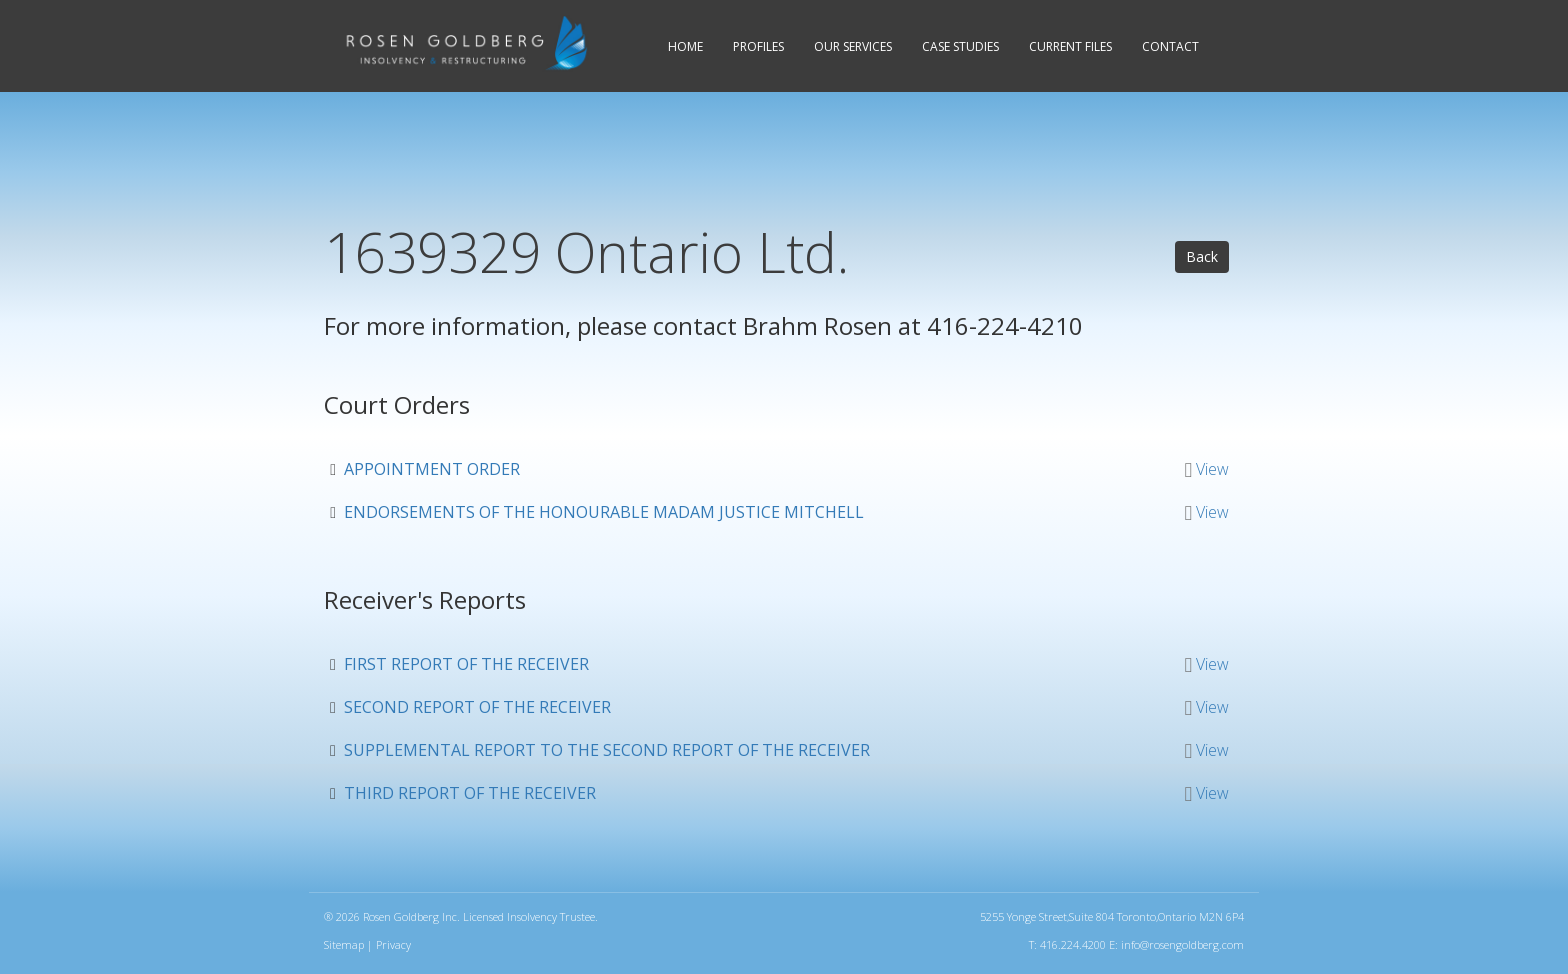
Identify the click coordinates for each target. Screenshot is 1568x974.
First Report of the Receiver (466, 664)
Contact (1170, 46)
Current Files (1070, 46)
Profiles (758, 46)
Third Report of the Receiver (470, 793)
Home (685, 46)
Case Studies (960, 46)
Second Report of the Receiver (477, 707)
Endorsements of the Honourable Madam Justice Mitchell (604, 512)
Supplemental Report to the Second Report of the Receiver (607, 750)
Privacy (393, 944)
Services (853, 46)
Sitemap (344, 944)
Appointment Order (432, 469)
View (1212, 469)
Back (1202, 256)
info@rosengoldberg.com (1182, 944)
